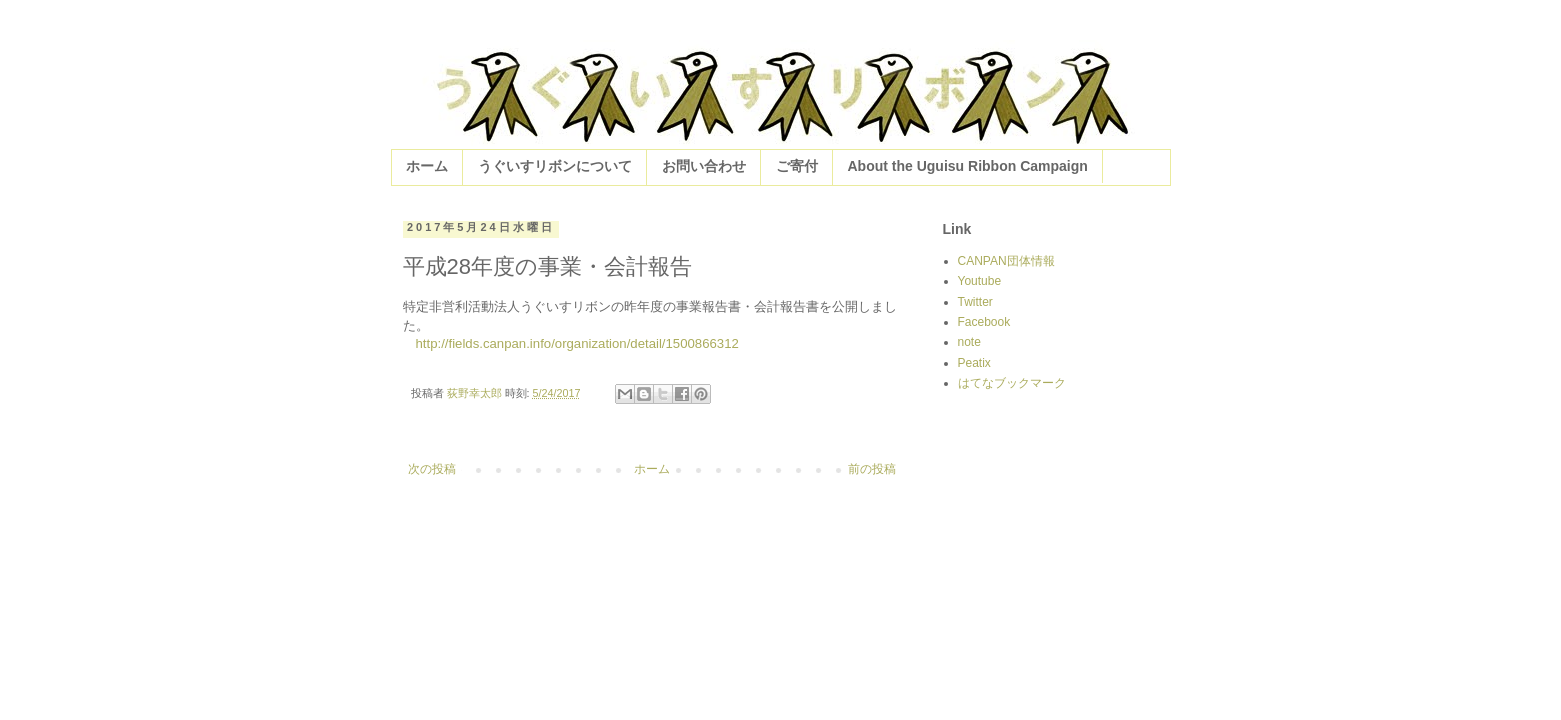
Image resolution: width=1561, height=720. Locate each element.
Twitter (975, 302)
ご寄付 (797, 166)
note (969, 342)
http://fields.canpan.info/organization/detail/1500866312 (577, 343)
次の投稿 (432, 469)
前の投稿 (872, 469)
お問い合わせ (704, 166)
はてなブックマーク (1012, 383)
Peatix (974, 363)
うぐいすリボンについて (555, 166)
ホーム (427, 166)
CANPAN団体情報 (1006, 261)
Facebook (984, 322)
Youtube (980, 281)
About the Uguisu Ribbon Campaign (968, 166)
